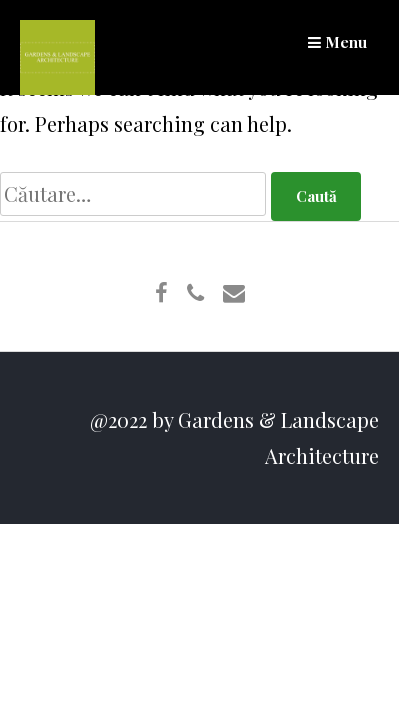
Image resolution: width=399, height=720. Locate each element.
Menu (337, 42)
